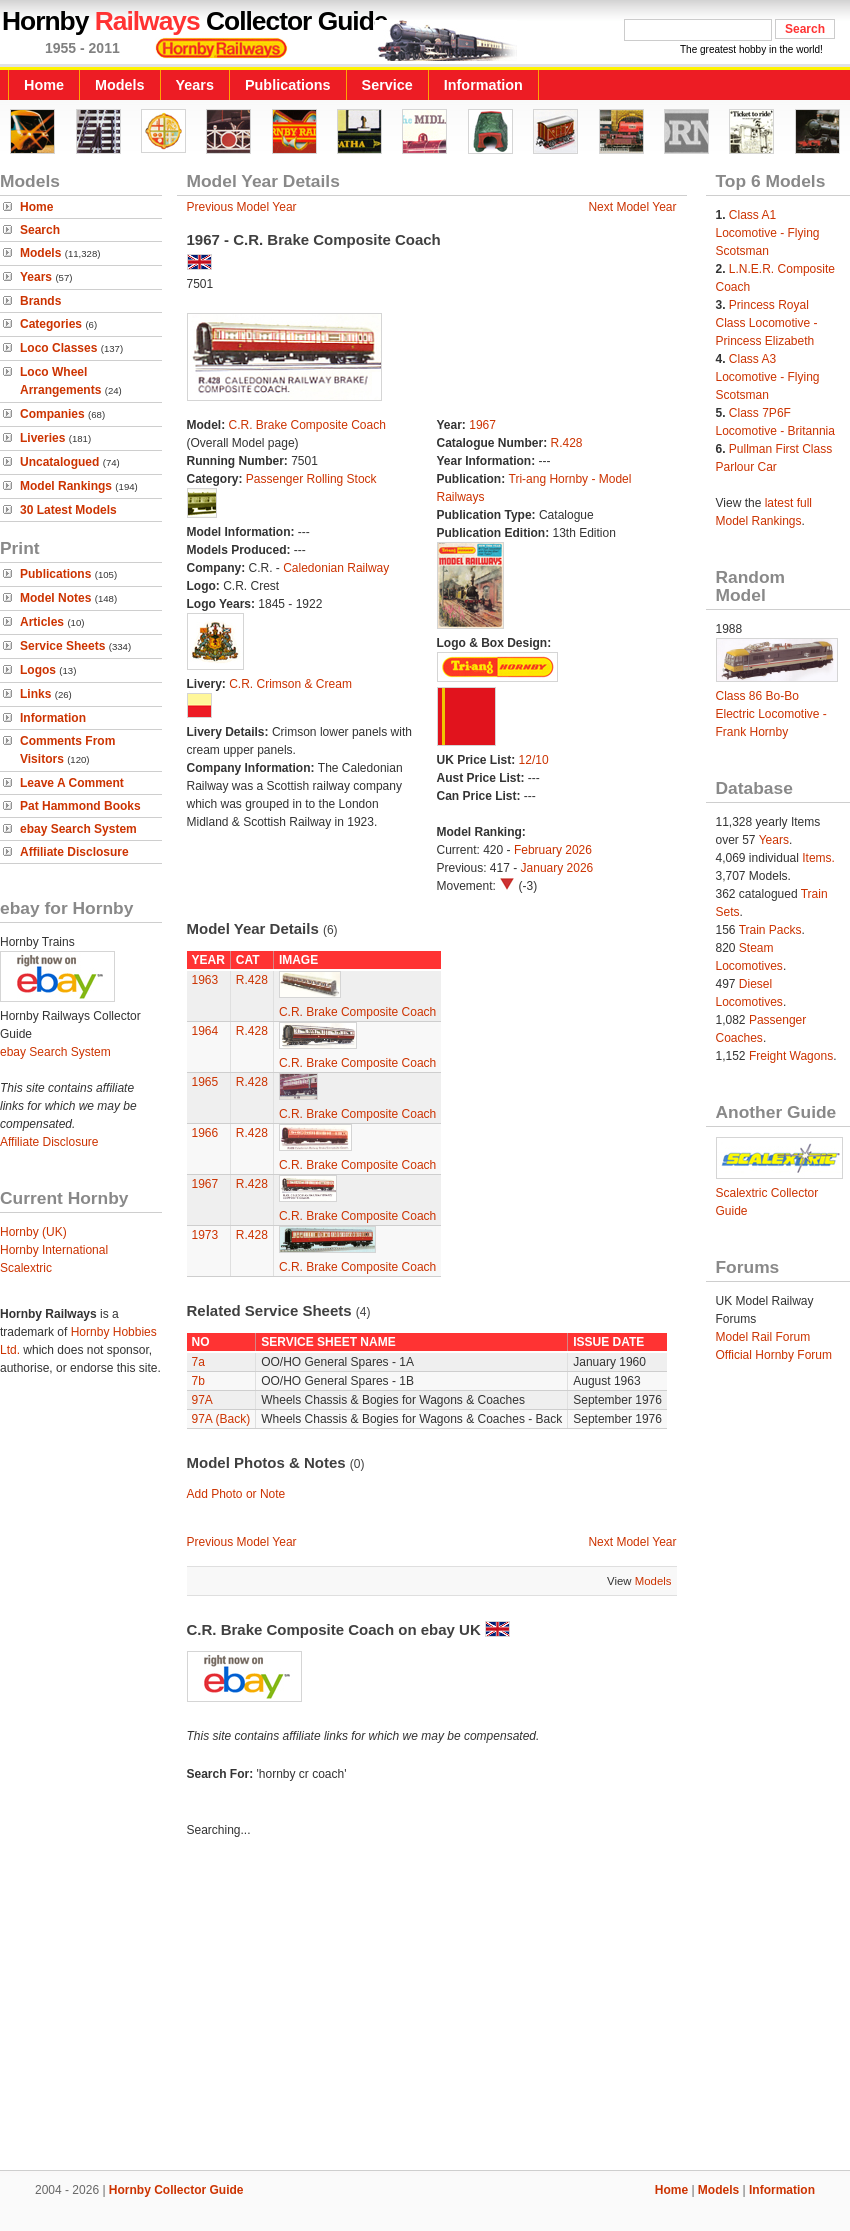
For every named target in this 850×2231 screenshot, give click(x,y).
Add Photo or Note (236, 1494)
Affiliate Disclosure (74, 852)
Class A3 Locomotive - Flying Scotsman (768, 377)
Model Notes (55, 598)
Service (387, 85)
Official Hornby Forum (774, 1355)
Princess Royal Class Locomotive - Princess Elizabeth (767, 323)
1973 (205, 1235)
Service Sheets (62, 646)
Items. (818, 858)
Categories (51, 324)
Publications (288, 85)
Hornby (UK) (33, 1232)
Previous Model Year (242, 207)
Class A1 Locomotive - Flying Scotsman (768, 233)
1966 (205, 1133)
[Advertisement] (425, 2007)
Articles (42, 622)
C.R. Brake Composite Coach (307, 425)
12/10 (534, 760)
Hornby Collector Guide (176, 2190)
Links (35, 694)
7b (198, 1381)
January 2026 (557, 868)
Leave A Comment (72, 783)
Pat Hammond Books (80, 806)
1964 (205, 1031)
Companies (52, 414)
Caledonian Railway (336, 568)
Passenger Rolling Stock (311, 479)
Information (483, 85)
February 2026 (553, 850)
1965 (205, 1082)
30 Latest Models (68, 510)
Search (40, 230)
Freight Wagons (791, 1056)
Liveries (42, 438)
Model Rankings (66, 486)
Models (120, 85)
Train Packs (770, 930)
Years (195, 85)
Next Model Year (632, 207)
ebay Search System (78, 829)
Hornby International (54, 1250)
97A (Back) (221, 1419)
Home (44, 85)
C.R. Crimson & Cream (290, 684)
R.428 (567, 443)
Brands (40, 301)
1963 (205, 980)
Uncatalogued (59, 462)
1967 (482, 425)
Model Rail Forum (763, 1337)
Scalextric (26, 1268)
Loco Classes (58, 348)
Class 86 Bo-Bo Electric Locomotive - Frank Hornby (771, 714)
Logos (38, 670)
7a (198, 1362)
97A (202, 1400)
